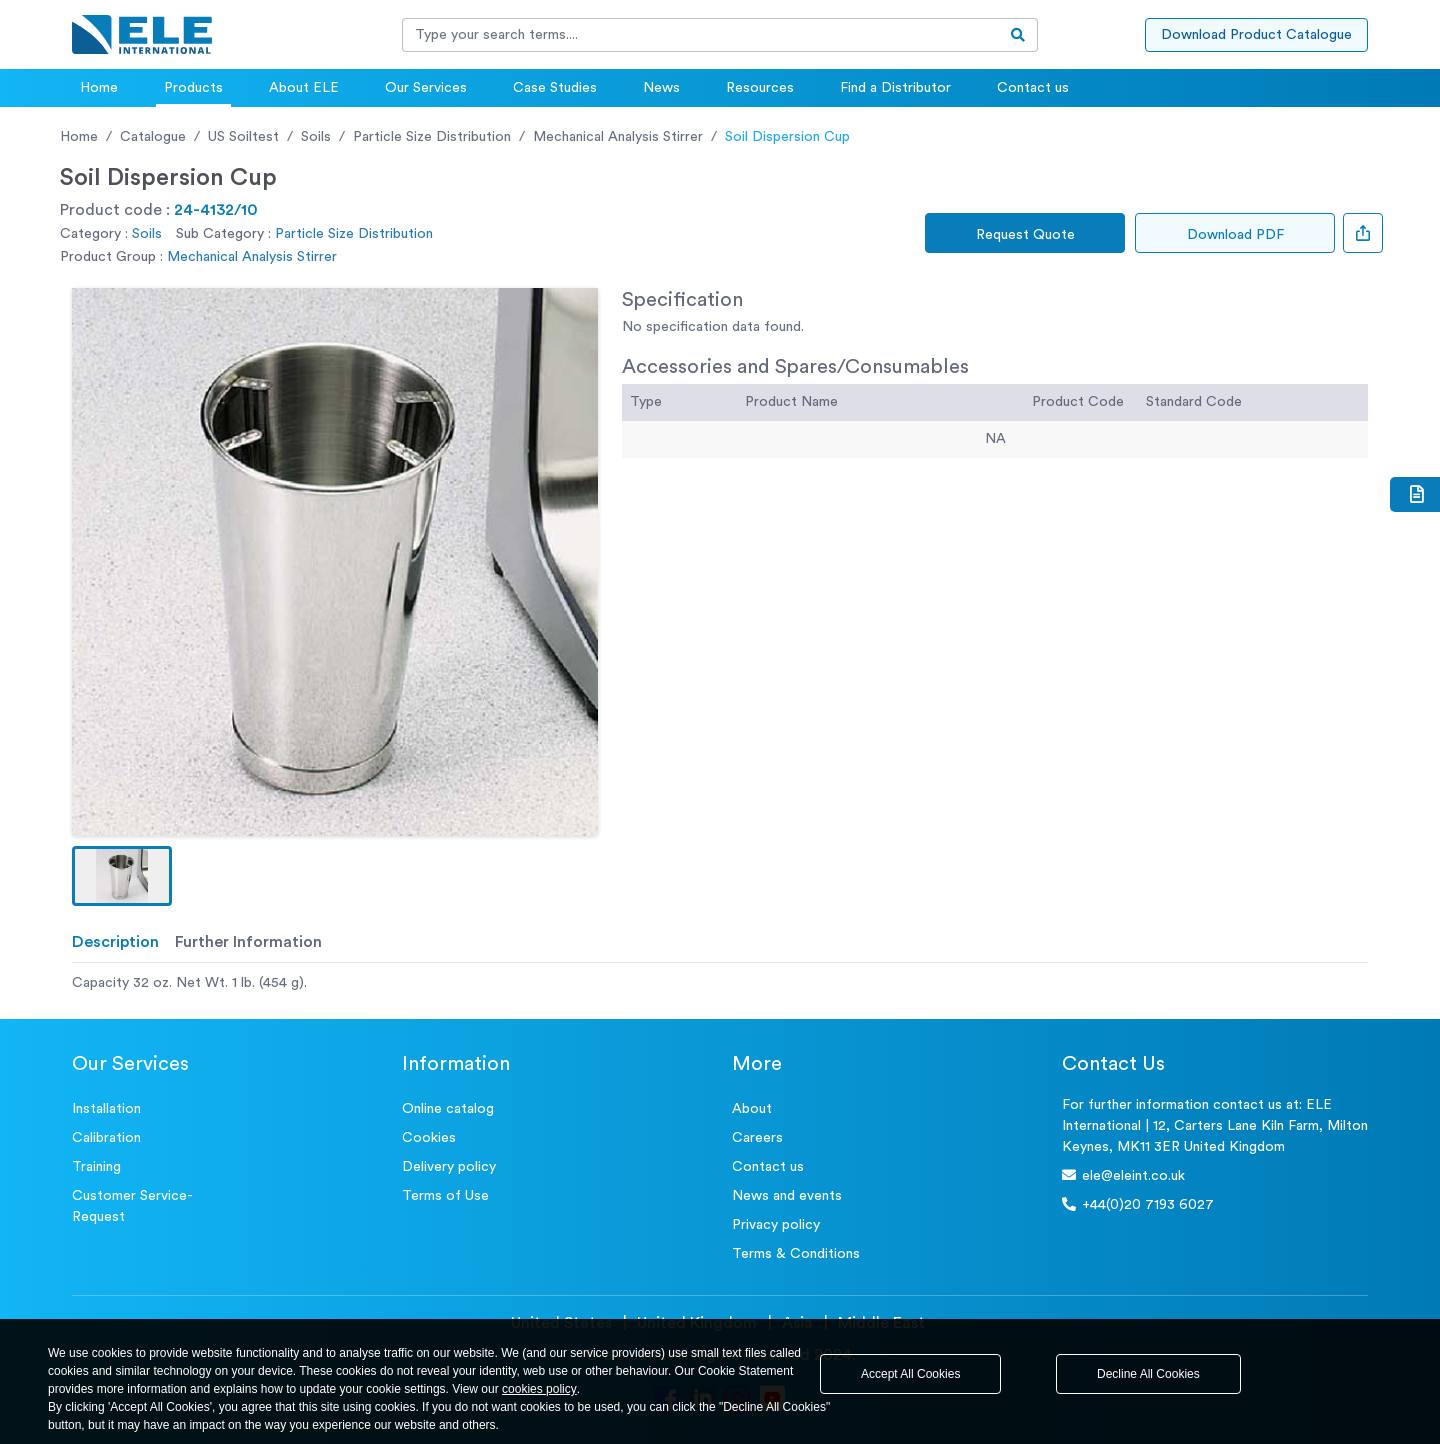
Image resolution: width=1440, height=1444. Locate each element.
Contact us (1033, 88)
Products (193, 88)
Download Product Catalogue (1256, 35)
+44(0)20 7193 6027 (1138, 1204)
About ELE (304, 88)
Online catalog (448, 1109)
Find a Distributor (895, 88)
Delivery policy (449, 1167)
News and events (787, 1196)
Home (99, 88)
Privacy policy (776, 1225)
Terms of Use (445, 1196)
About (752, 1109)
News (661, 88)
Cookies (429, 1138)
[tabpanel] (720, 983)
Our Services (426, 88)
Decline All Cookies (1148, 1374)
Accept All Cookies (910, 1374)
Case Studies (555, 88)
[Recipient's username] (701, 35)
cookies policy (539, 1389)
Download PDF (1235, 235)
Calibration (106, 1138)
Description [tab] (115, 942)
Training (96, 1167)
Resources (760, 88)
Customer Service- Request (132, 1206)
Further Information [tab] (248, 942)
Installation (106, 1109)
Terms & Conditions (796, 1254)
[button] (122, 876)
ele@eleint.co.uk (1123, 1175)
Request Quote (1025, 235)
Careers (757, 1138)
